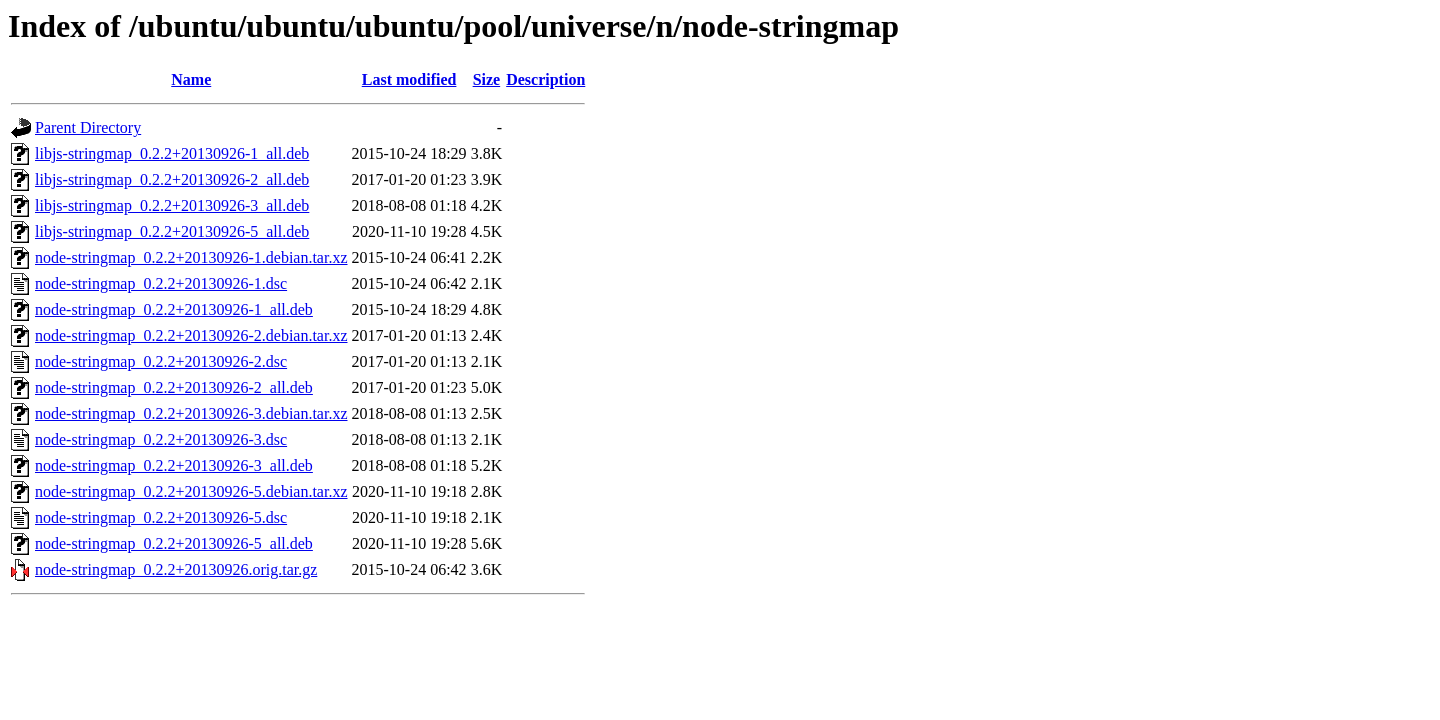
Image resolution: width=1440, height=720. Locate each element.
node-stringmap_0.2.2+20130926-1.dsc (161, 283)
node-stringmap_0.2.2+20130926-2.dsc (161, 361)
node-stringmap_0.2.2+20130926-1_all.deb (174, 309)
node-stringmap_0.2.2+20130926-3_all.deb (174, 465)
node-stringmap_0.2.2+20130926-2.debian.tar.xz (191, 335)
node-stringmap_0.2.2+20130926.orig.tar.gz (176, 569)
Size (487, 79)
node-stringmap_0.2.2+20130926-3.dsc (161, 439)
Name (191, 79)
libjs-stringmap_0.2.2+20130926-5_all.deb (172, 231)
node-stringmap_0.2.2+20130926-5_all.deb (174, 543)
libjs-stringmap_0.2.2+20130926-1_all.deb (172, 153)
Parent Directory (88, 127)
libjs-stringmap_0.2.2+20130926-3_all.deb (172, 205)
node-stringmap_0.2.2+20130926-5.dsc (161, 517)
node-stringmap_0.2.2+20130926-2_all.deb (174, 387)
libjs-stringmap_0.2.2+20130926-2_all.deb (172, 179)
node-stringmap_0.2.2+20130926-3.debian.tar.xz (191, 413)
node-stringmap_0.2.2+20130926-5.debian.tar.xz (191, 491)
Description (545, 79)
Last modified (409, 79)
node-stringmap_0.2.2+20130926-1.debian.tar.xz (191, 257)
